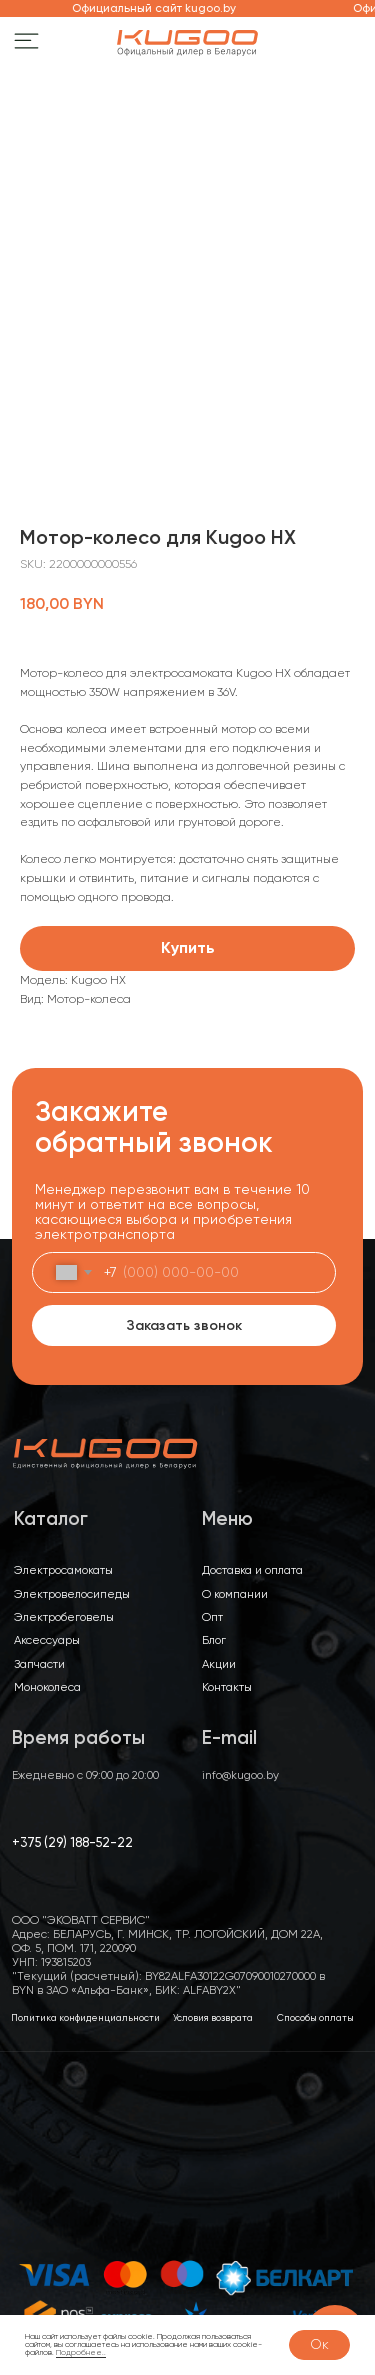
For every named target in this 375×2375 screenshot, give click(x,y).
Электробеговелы (64, 1617)
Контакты (227, 1687)
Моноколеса (47, 1687)
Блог (214, 1640)
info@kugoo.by (240, 1775)
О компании (235, 1594)
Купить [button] (188, 947)
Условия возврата (213, 2017)
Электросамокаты (63, 1570)
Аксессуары (47, 1640)
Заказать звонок (184, 1325)
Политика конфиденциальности (85, 2017)
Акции (219, 1664)
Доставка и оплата (252, 1570)
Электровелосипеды (72, 1594)
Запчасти (39, 1664)
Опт (212, 1617)
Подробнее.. (81, 2352)
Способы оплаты (315, 2017)
